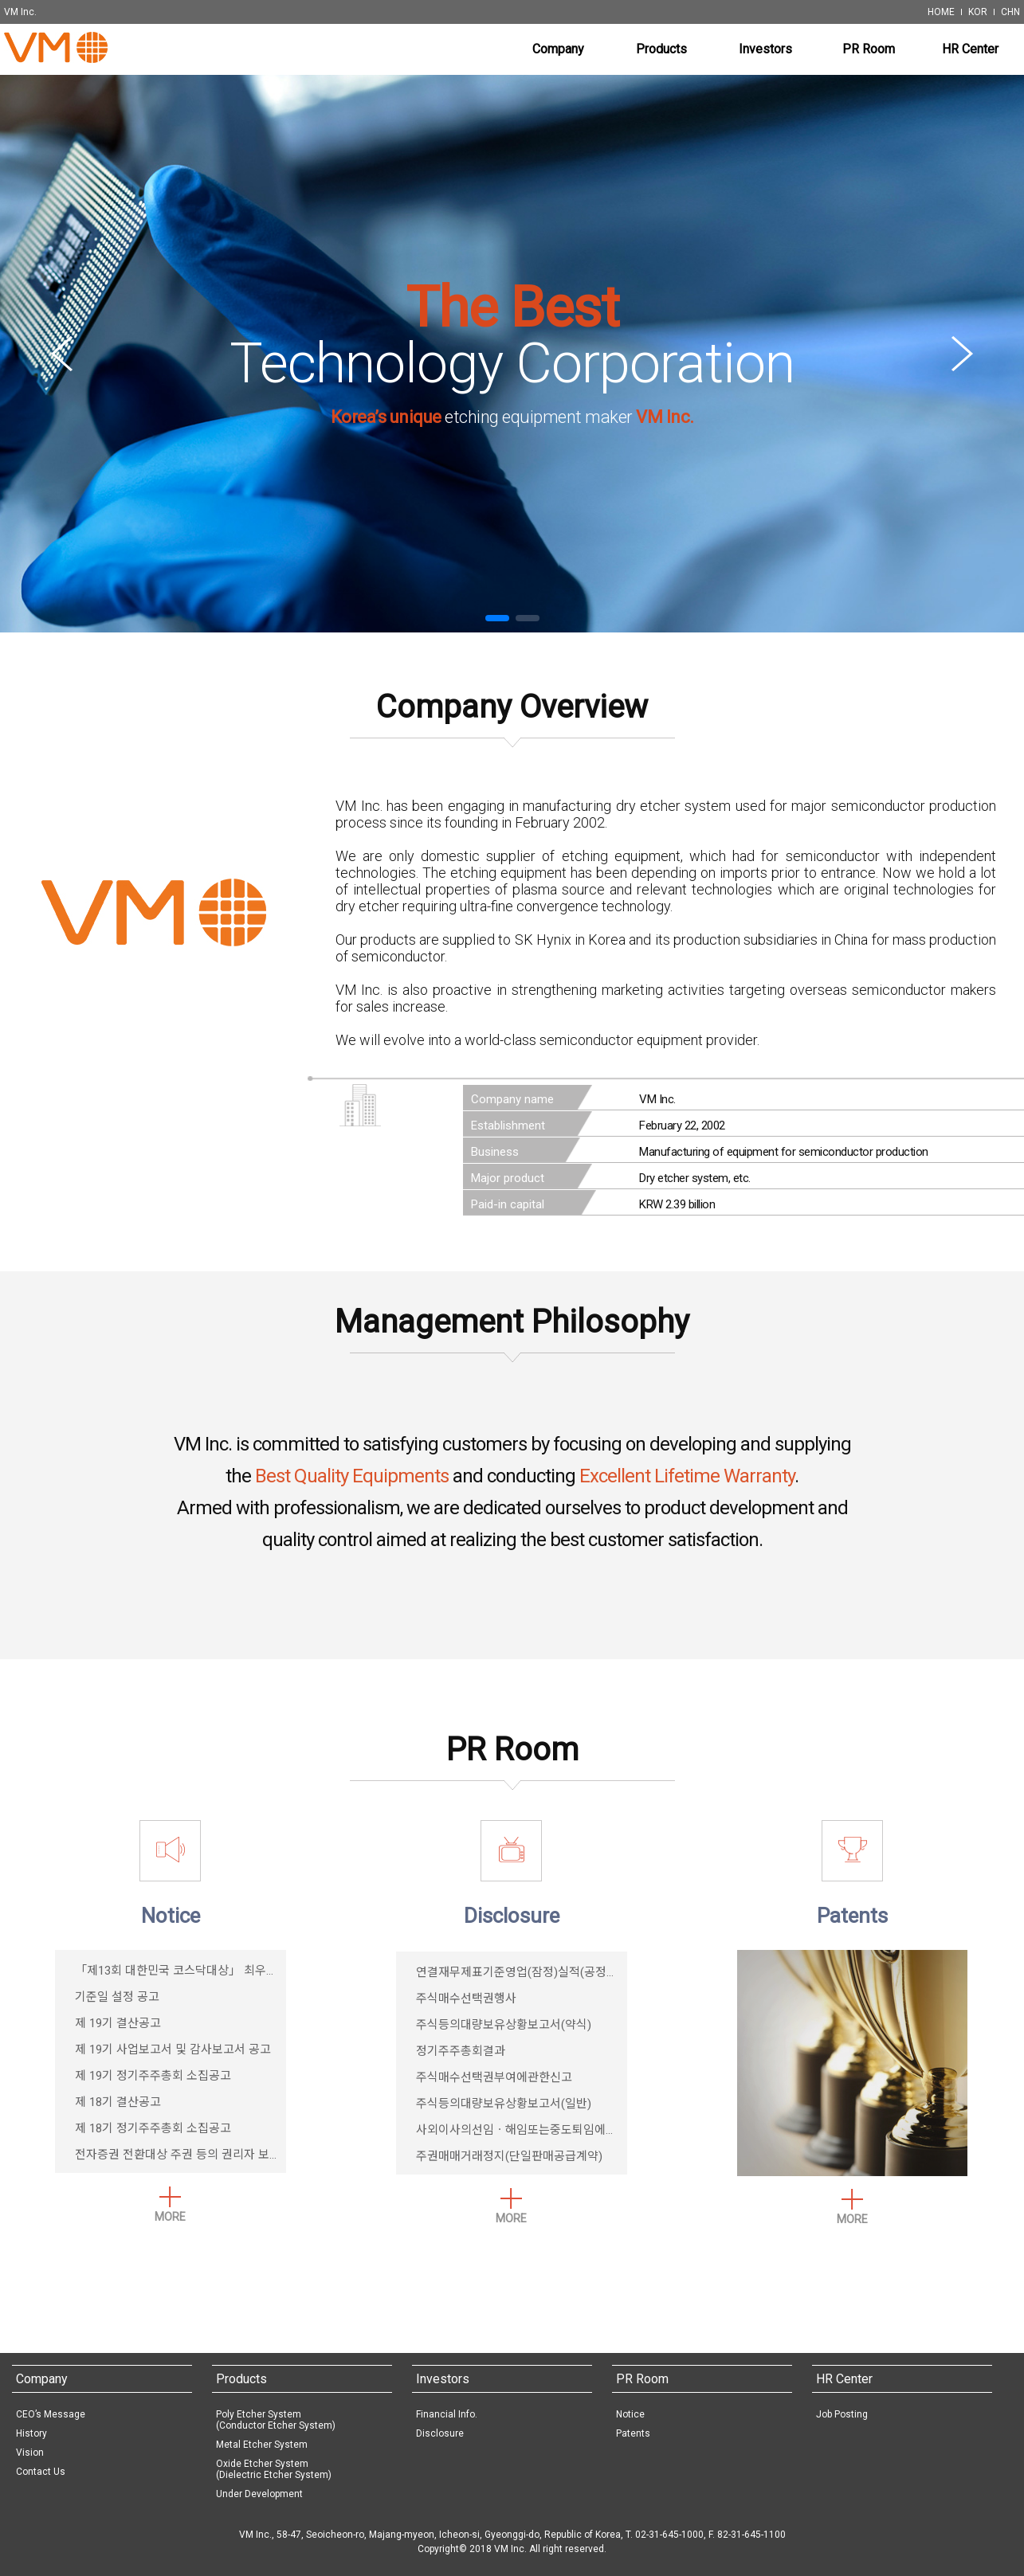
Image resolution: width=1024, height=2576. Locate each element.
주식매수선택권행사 (466, 1998)
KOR (977, 12)
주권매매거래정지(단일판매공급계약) (509, 2156)
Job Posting (842, 2414)
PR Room (642, 2378)
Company (42, 2378)
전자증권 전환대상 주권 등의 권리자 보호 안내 (190, 2154)
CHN (1010, 12)
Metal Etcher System (262, 2444)
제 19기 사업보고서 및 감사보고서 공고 (173, 2049)
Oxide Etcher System (274, 2469)
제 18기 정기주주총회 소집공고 (153, 2128)
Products (241, 2378)
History (31, 2433)
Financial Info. (446, 2414)
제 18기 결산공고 (118, 2102)
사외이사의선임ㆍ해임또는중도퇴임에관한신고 (533, 2130)
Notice (630, 2414)
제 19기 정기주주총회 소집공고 (153, 2076)
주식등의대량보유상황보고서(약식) (503, 2025)
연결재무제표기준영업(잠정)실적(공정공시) (524, 1972)
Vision (30, 2452)
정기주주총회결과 (460, 2051)
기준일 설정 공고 (117, 1997)
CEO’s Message (50, 2414)
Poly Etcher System (275, 2420)
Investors (442, 2378)
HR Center (844, 2378)
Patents (633, 2433)
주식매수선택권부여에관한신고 (494, 2077)
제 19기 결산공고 (118, 2023)
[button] (497, 618)
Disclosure (440, 2433)
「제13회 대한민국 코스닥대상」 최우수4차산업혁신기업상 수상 (236, 1970)
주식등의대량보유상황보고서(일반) (503, 2103)
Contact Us (40, 2471)
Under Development (259, 2494)
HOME (941, 12)
